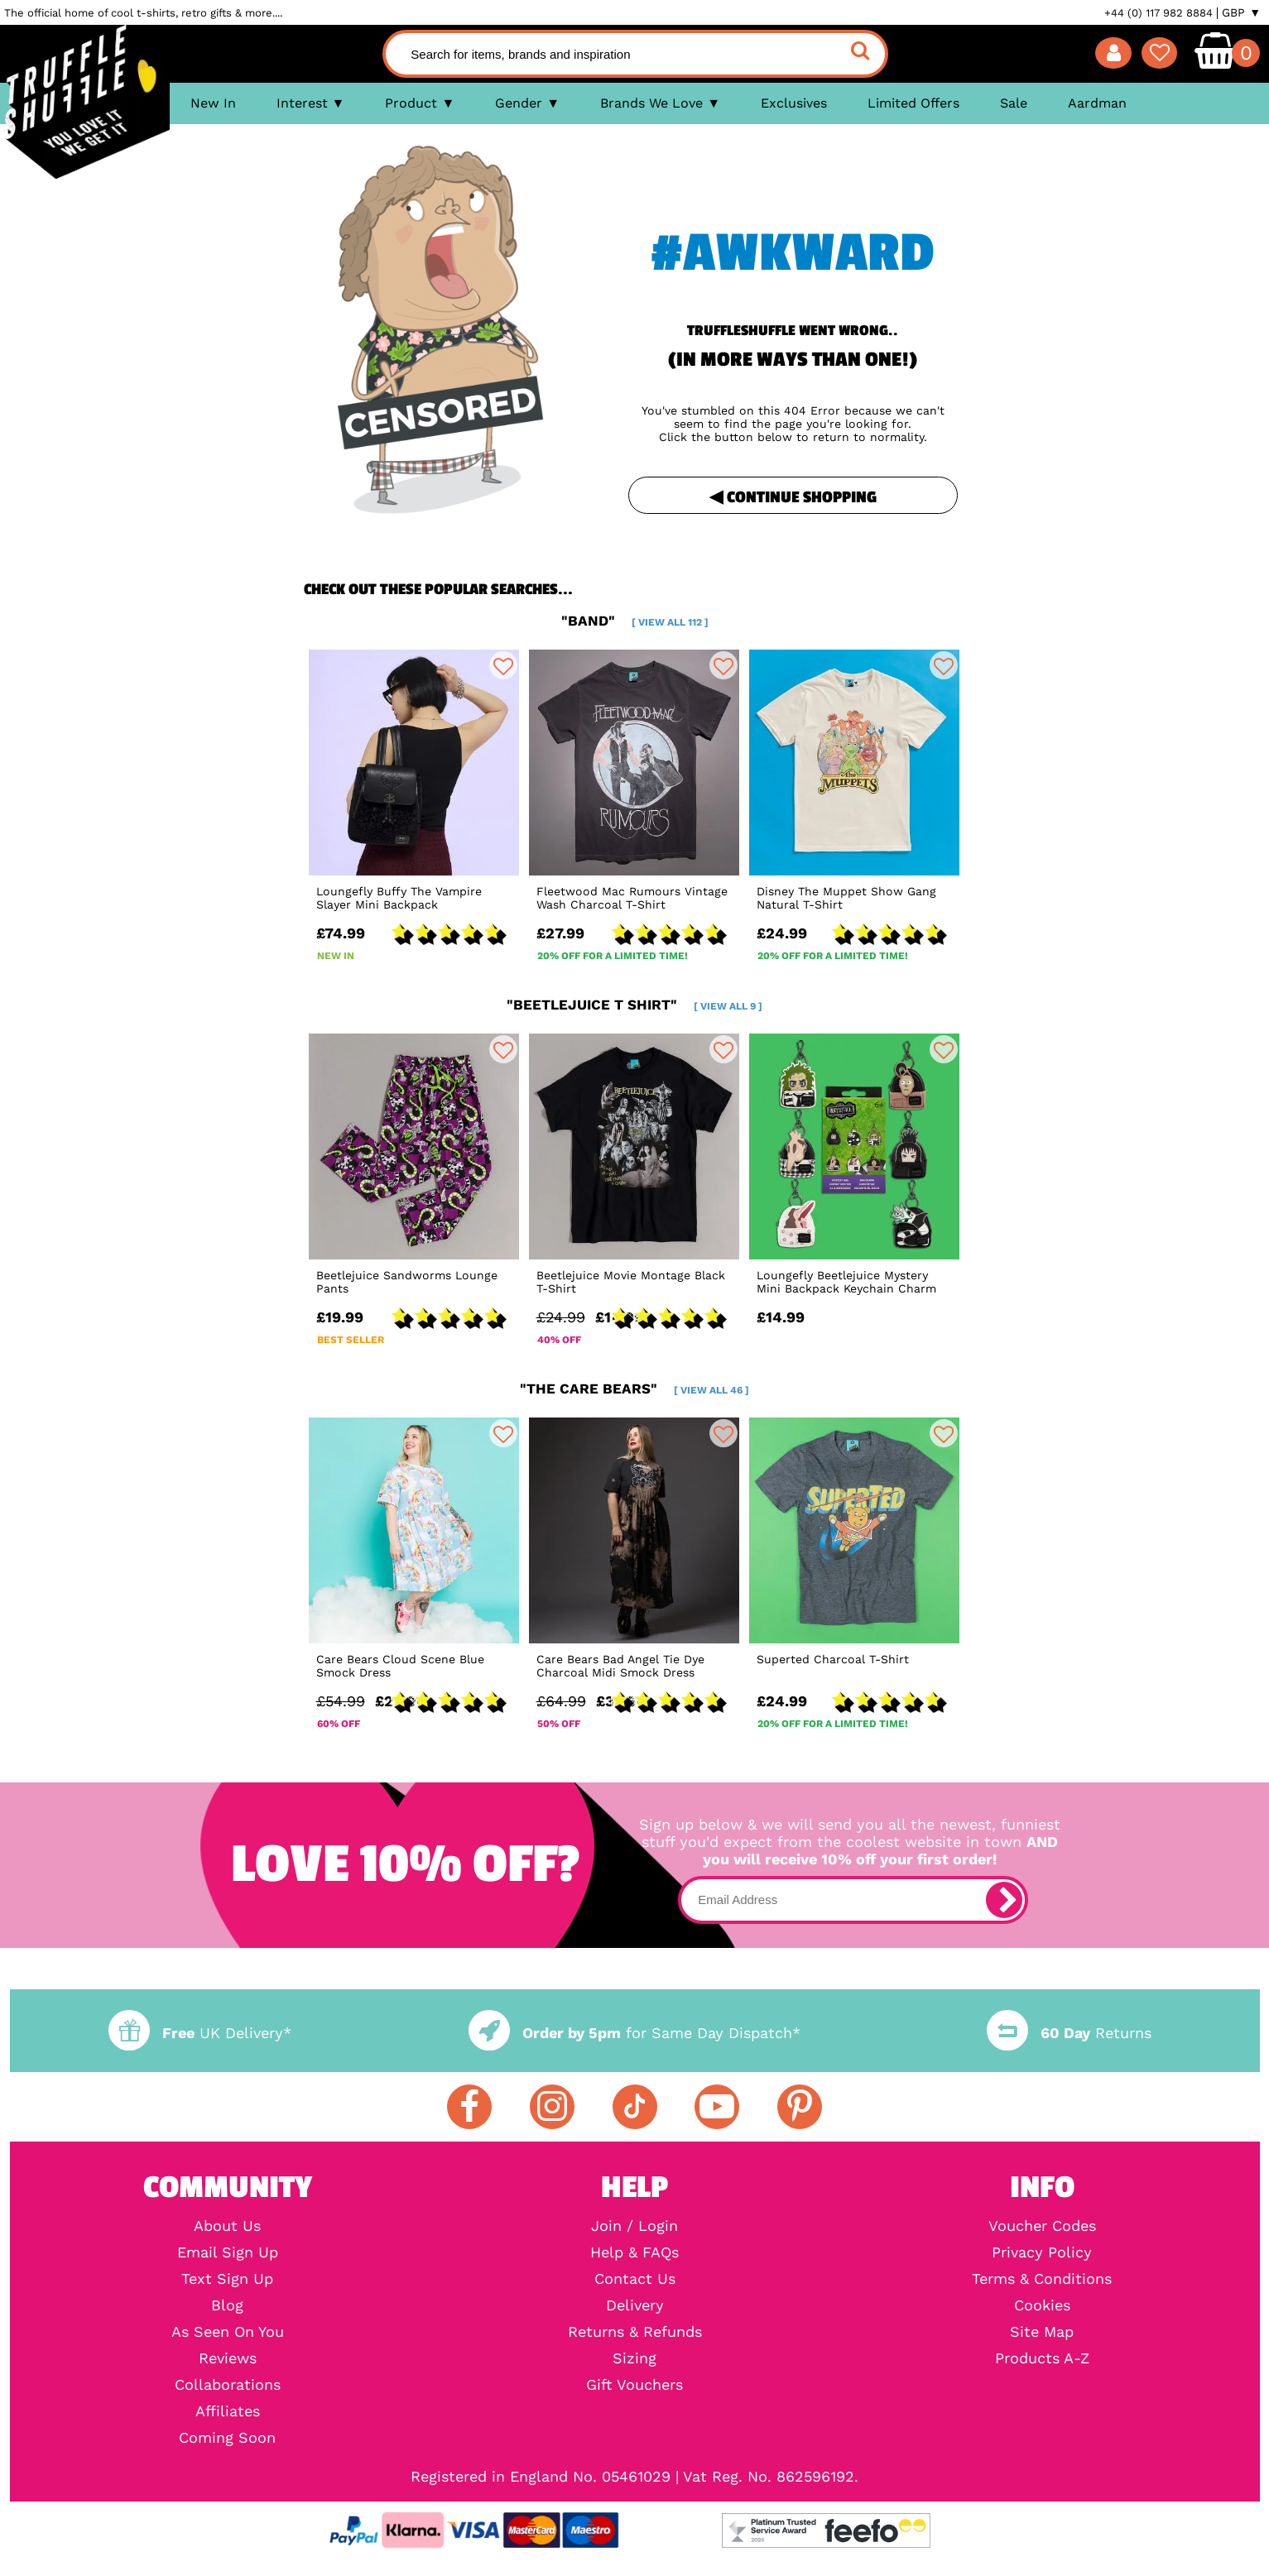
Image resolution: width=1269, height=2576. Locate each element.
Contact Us (634, 2278)
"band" (635, 620)
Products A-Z (1042, 2358)
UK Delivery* (199, 2032)
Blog (227, 2305)
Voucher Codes (1042, 2226)
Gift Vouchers (634, 2384)
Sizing (634, 2358)
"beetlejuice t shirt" (634, 1004)
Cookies (1042, 2305)
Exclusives (794, 103)
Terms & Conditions (1042, 2278)
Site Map (1042, 2331)
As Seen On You (227, 2331)
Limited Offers (913, 103)
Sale (1013, 103)
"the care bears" (634, 1388)
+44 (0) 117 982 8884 (1158, 13)
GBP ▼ (1241, 12)
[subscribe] (1004, 1900)
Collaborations (228, 2384)
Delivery (635, 2305)
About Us (227, 2226)
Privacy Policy (1042, 2252)
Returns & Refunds (635, 2331)
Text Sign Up (227, 2278)
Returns (1069, 2032)
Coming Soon (227, 2437)
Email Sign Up (227, 2252)
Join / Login (634, 2226)
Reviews (228, 2358)
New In (213, 103)
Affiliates (227, 2411)
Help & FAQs (634, 2252)
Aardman (1097, 103)
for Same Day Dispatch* (634, 2032)
